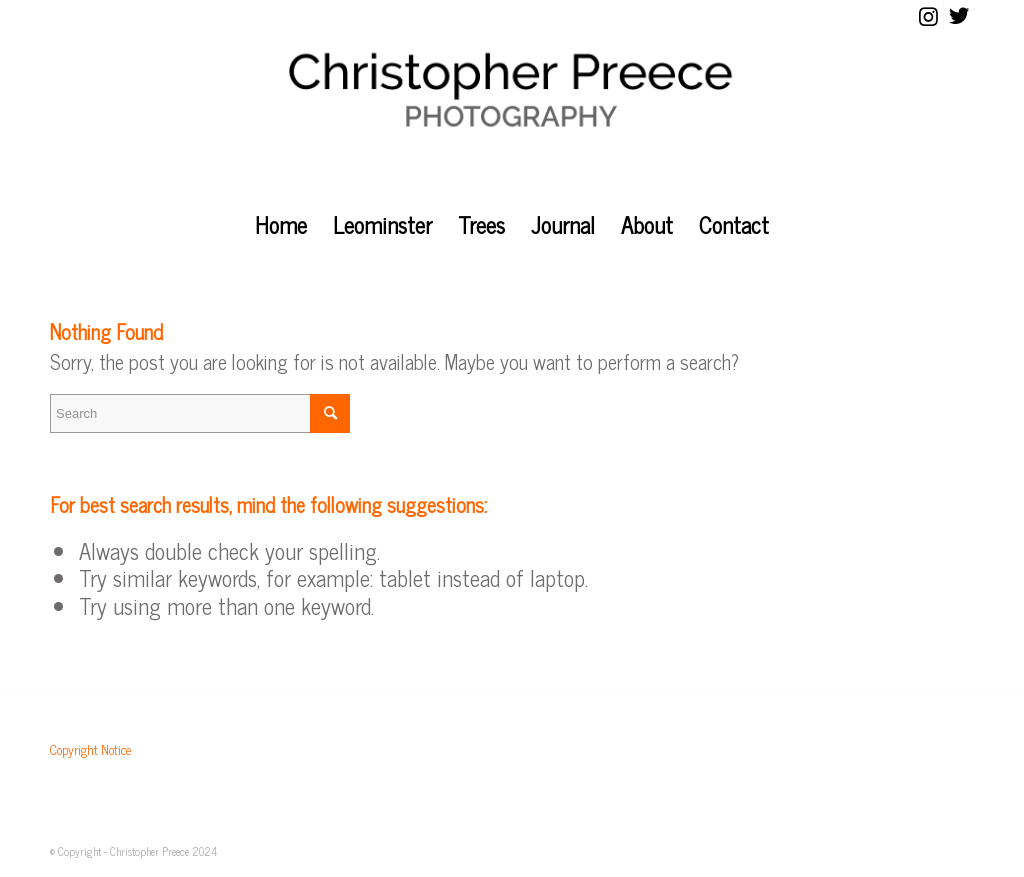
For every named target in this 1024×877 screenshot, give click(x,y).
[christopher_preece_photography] (512, 115)
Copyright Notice (90, 749)
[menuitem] (281, 225)
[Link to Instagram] (928, 15)
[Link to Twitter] (959, 15)
